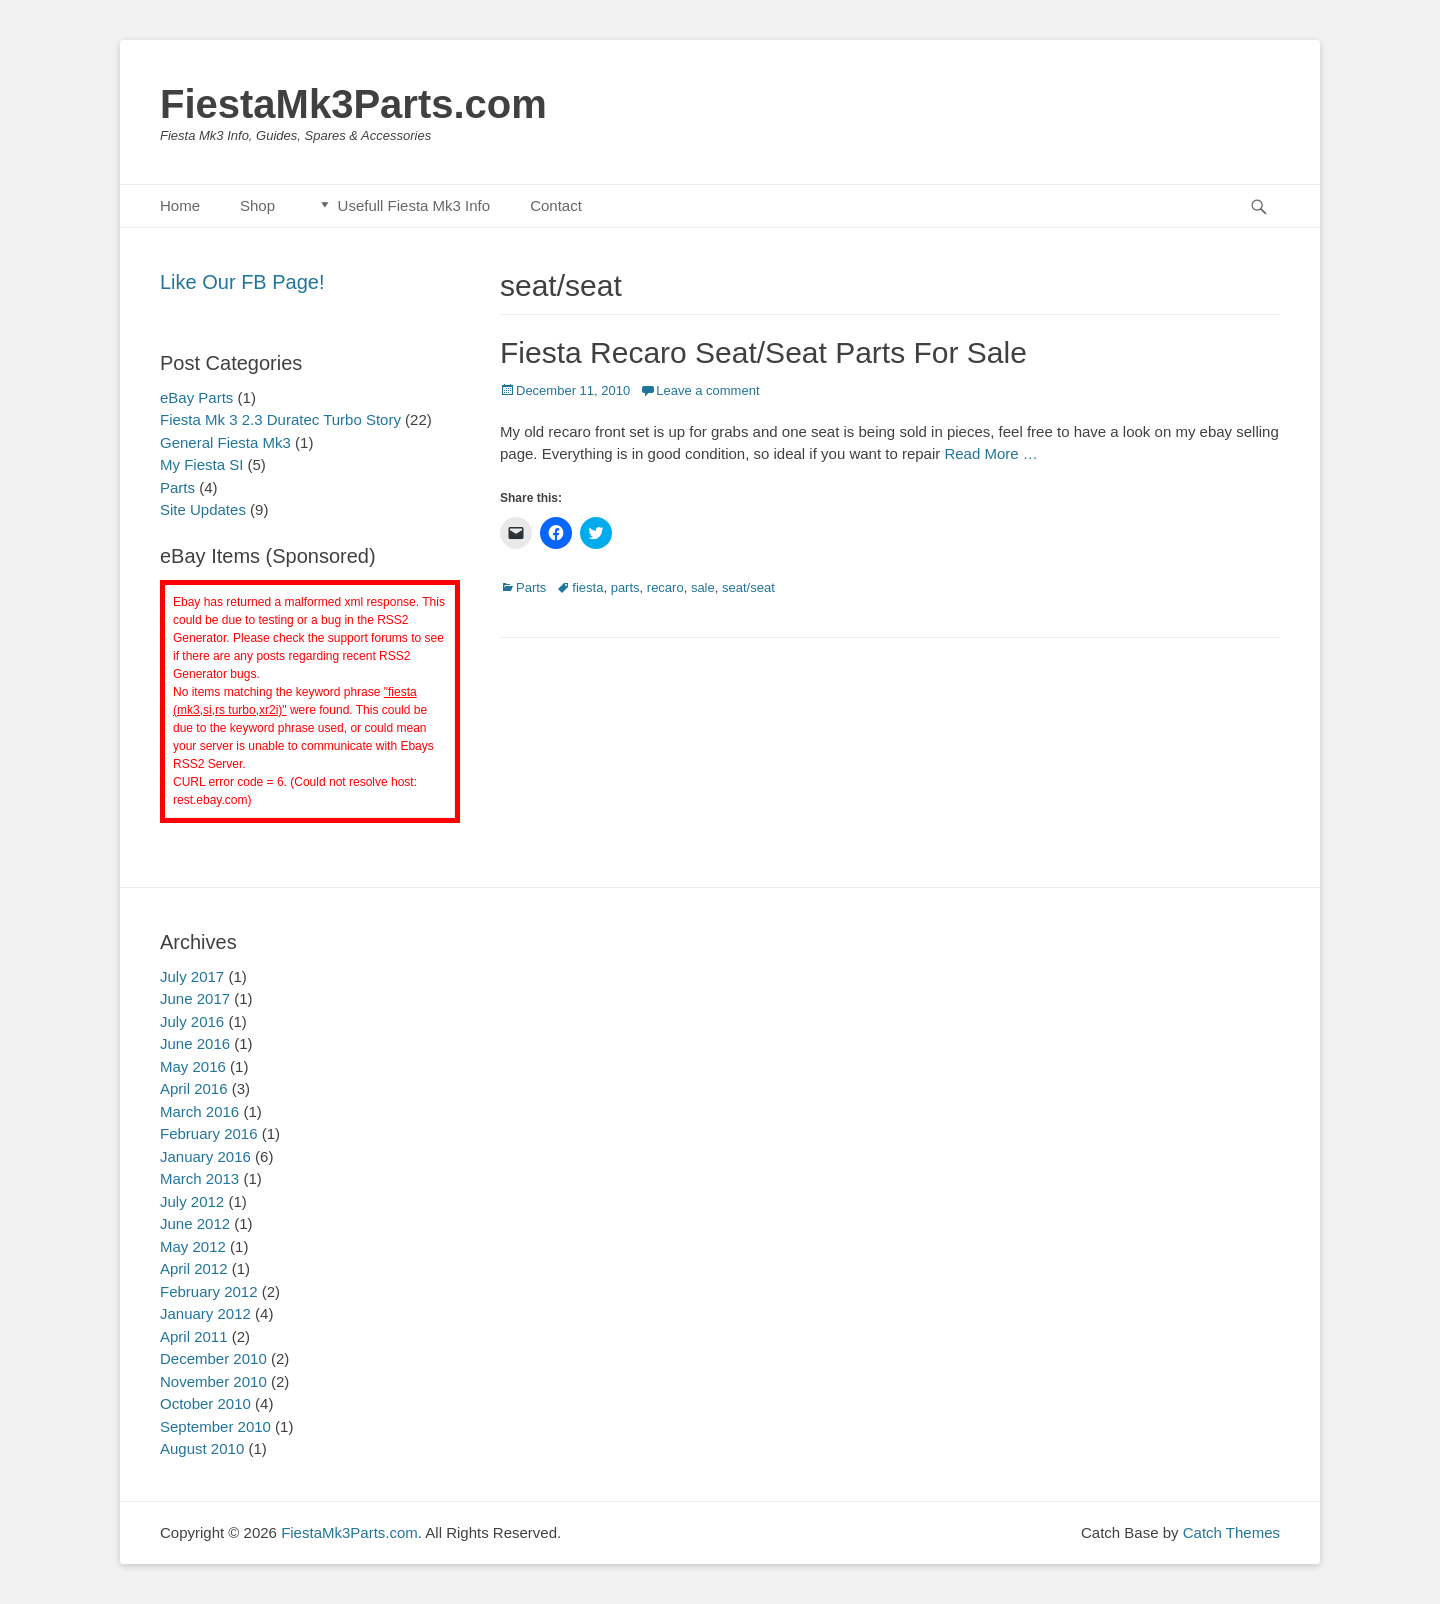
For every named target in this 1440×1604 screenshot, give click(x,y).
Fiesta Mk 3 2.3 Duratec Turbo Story (280, 419)
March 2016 (199, 1111)
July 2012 (192, 1201)
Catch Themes (1231, 1532)
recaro (665, 587)
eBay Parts (196, 397)
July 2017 (192, 976)
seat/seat (748, 587)
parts (625, 587)
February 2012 (209, 1291)
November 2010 (213, 1381)
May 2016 (193, 1066)
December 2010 (213, 1358)
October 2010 (205, 1403)
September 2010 (215, 1426)
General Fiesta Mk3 (225, 442)
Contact (556, 205)
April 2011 (194, 1336)
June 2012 (195, 1223)
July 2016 (192, 1021)
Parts (531, 587)
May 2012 (193, 1246)
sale (703, 587)
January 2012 (205, 1313)
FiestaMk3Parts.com (353, 104)
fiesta (587, 587)
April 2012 (194, 1268)
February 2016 (209, 1133)
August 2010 (202, 1448)
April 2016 (194, 1088)
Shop (257, 205)
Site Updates (203, 509)
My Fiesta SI (201, 464)
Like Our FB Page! (242, 282)
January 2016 (205, 1156)
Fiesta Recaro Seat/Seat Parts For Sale (763, 352)
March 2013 (199, 1178)
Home (180, 205)
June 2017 (195, 998)
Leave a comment (707, 390)
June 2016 (195, 1043)
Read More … (990, 453)
